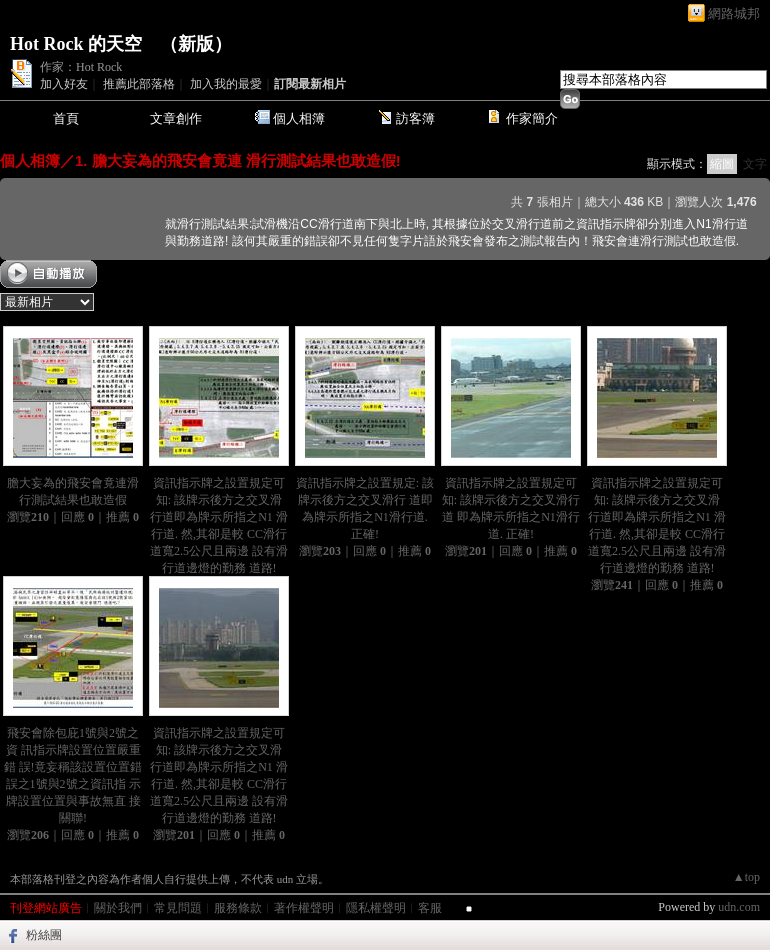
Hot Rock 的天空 (76, 44)
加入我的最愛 (226, 84)
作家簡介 (532, 118)
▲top (746, 877)
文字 (755, 164)
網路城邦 (734, 13)
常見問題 (178, 908)
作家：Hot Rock (81, 67)
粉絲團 (44, 935)
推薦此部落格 (139, 84)
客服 (430, 908)
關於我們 (118, 908)
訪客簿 (415, 118)
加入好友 (64, 84)
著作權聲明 (304, 908)
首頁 (66, 118)
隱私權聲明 (376, 908)
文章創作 (176, 118)
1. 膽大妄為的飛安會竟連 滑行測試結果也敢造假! (238, 160)
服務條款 (238, 908)
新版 (196, 44)
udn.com (739, 907)
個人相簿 (299, 118)
